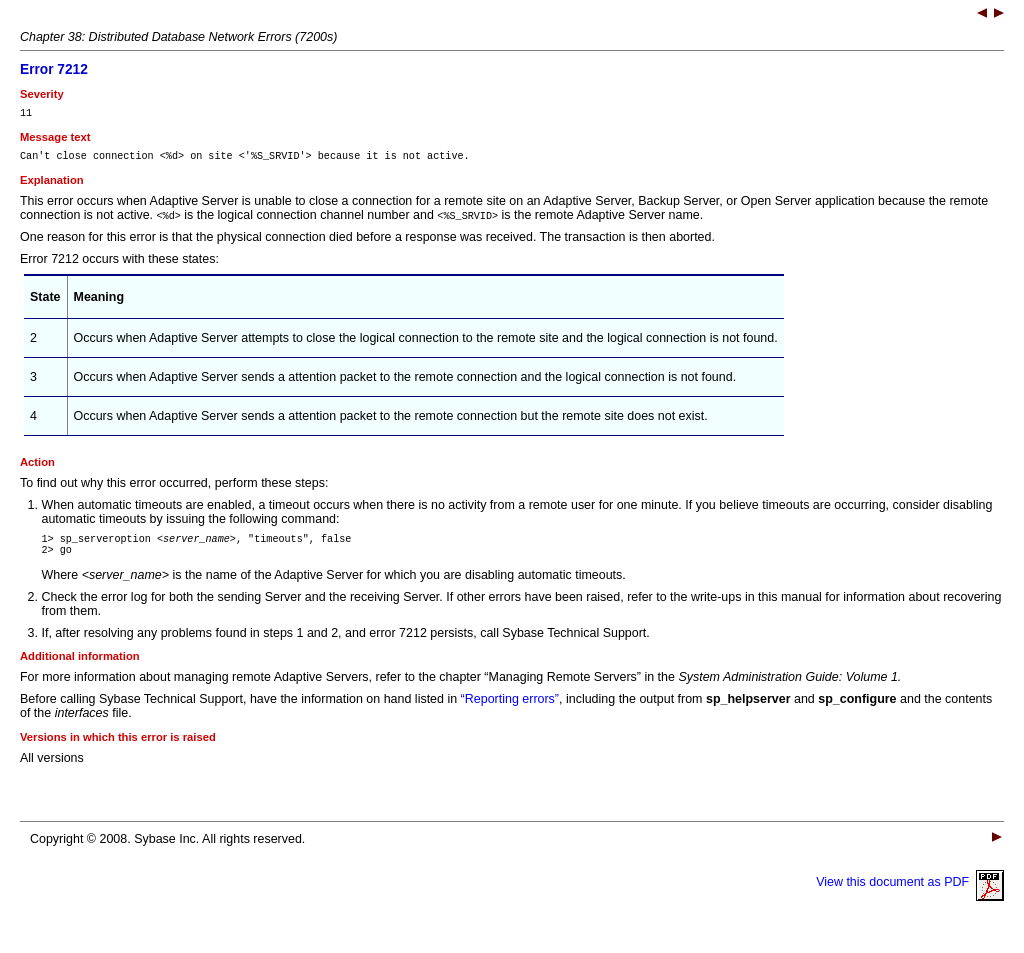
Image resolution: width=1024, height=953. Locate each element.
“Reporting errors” (510, 711)
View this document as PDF (910, 894)
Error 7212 (54, 69)
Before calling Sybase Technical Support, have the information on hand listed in (240, 711)
